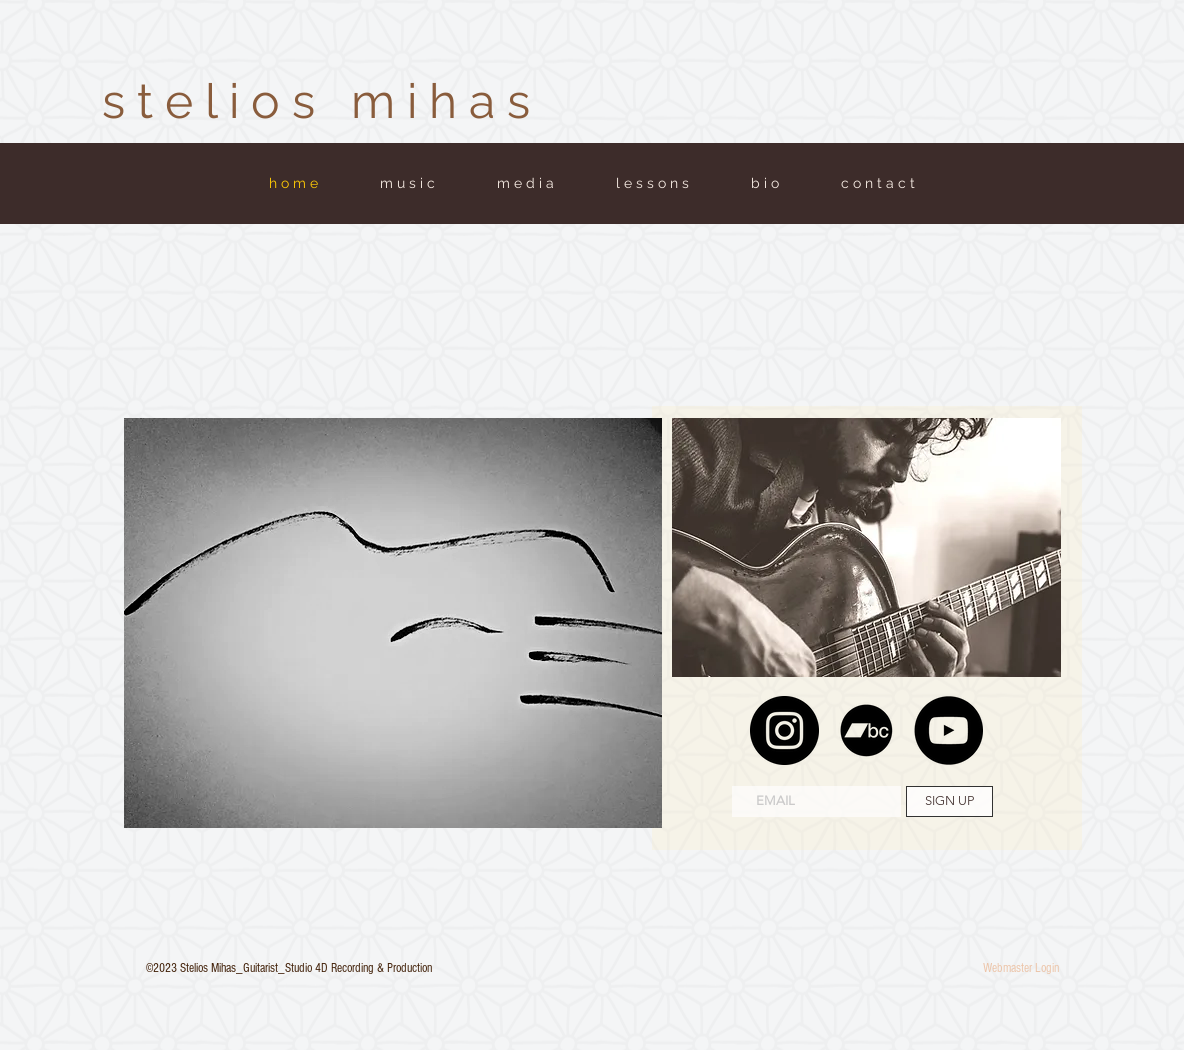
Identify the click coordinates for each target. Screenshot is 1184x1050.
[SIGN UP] (949, 801)
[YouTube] (948, 730)
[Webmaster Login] (1020, 968)
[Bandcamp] (866, 730)
